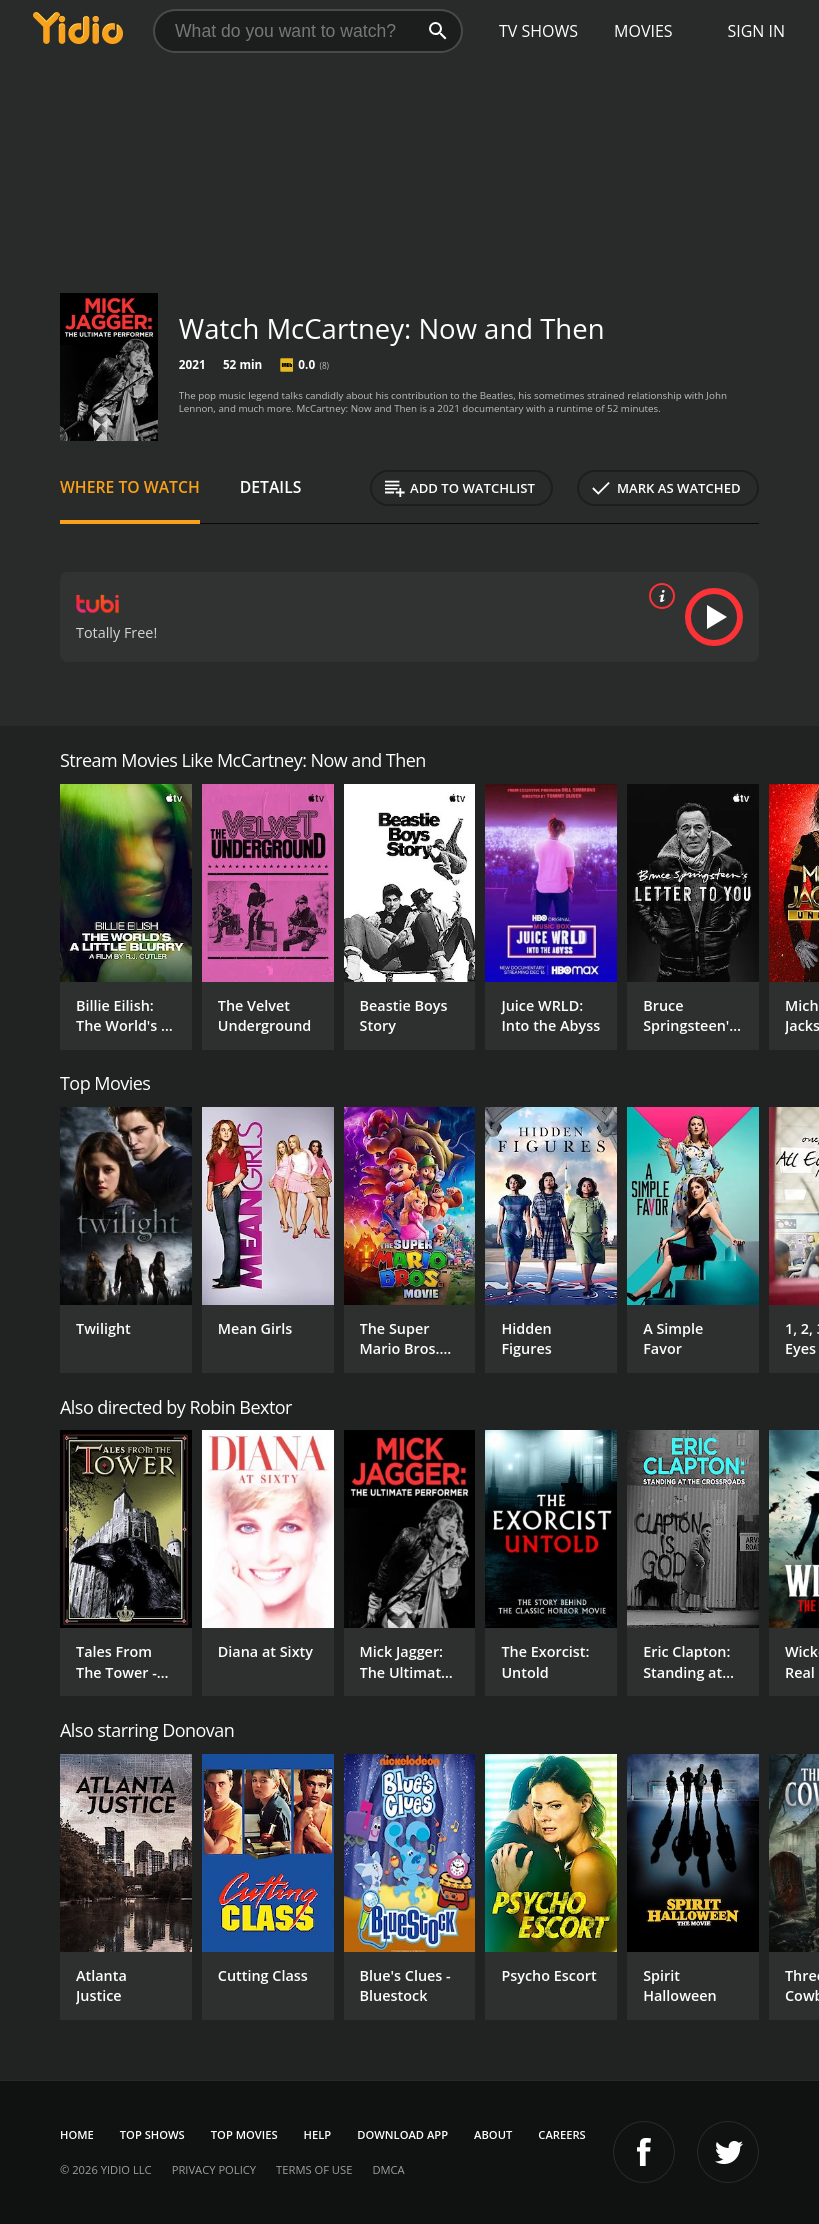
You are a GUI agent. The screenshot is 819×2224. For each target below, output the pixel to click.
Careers (561, 2134)
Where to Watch (130, 487)
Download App (402, 2134)
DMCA (388, 2169)
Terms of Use (314, 2169)
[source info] (658, 596)
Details (271, 487)
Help (318, 2134)
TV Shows (538, 31)
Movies (643, 31)
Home (77, 2134)
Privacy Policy (214, 2169)
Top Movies (244, 2134)
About (493, 2134)
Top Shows (152, 2134)
